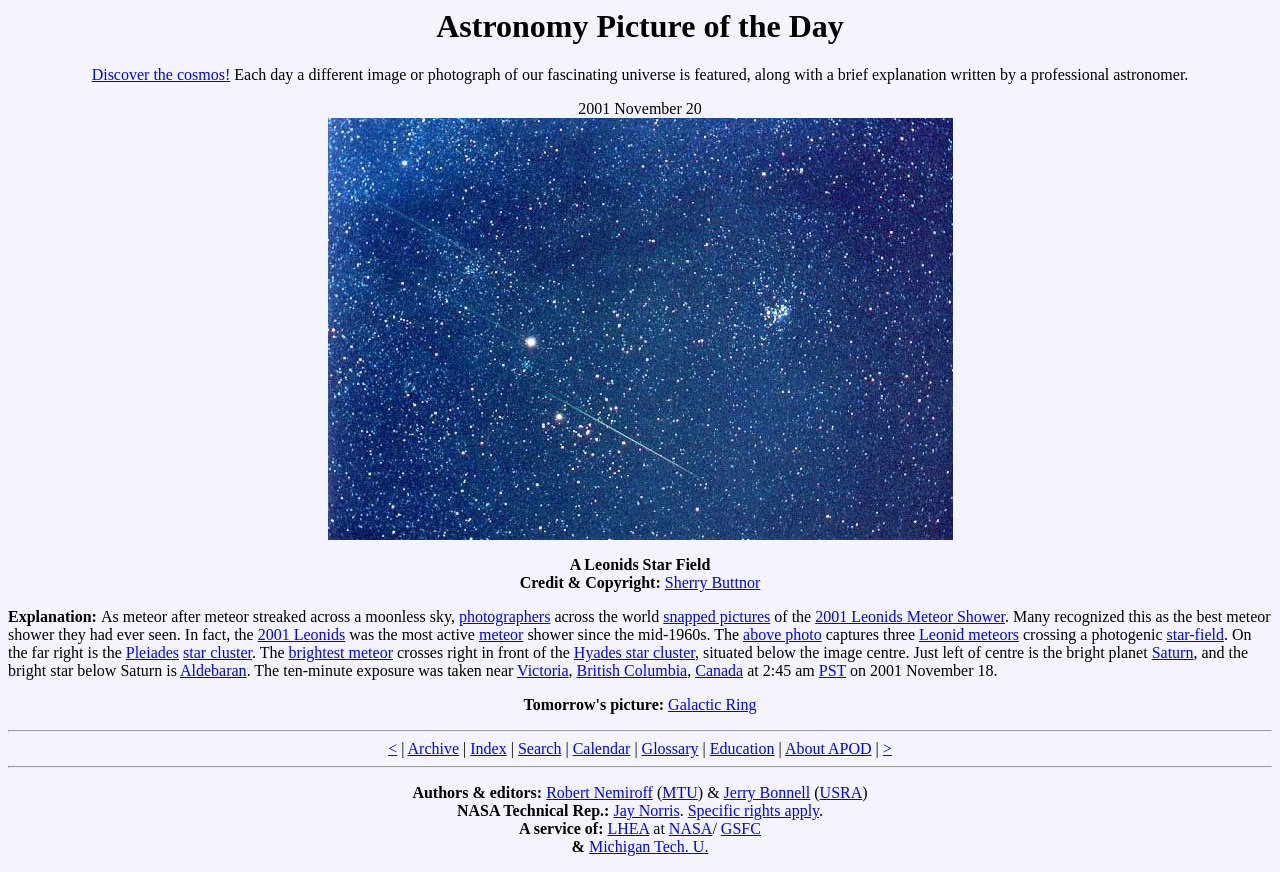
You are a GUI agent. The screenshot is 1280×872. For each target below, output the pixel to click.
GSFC (741, 828)
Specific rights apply (753, 810)
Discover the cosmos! (161, 74)
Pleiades (152, 652)
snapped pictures (716, 616)
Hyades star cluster (634, 652)
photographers (505, 616)
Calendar (602, 748)
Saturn (1173, 652)
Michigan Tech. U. (648, 846)
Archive (434, 748)
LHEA (629, 828)
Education (742, 748)
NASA (691, 828)
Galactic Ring (712, 704)
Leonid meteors (969, 634)
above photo (782, 634)
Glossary (670, 748)
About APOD (828, 748)
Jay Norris (646, 810)
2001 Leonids (302, 634)
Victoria (542, 670)
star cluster (217, 652)
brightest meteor (341, 652)
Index (488, 748)
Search (540, 748)
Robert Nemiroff (599, 792)
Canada (719, 670)
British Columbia (632, 670)
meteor (501, 634)
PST (832, 670)
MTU (680, 792)
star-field (1195, 634)
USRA (841, 792)
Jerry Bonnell (767, 792)
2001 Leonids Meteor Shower (910, 616)
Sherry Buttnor (713, 582)
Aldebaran (213, 670)
